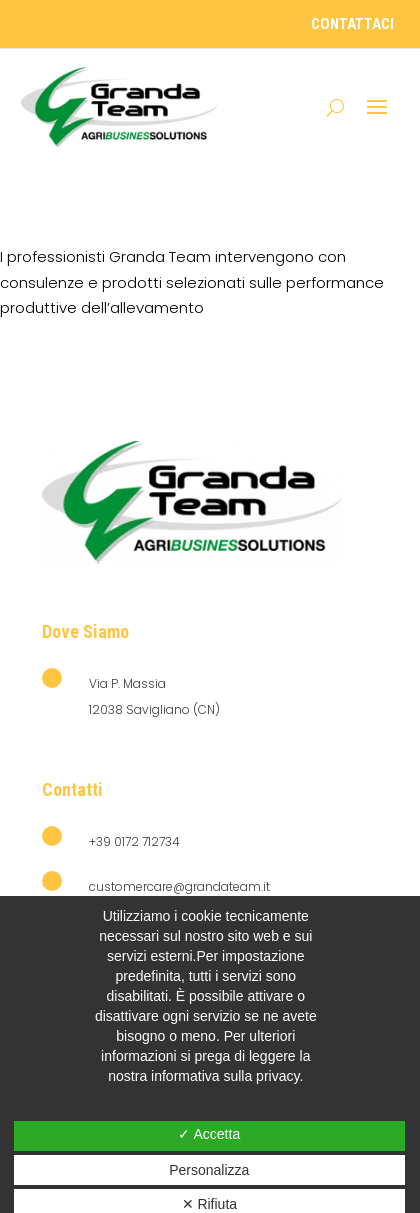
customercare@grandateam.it (179, 886)
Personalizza (209, 1170)
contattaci (352, 24)
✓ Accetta (209, 1134)
